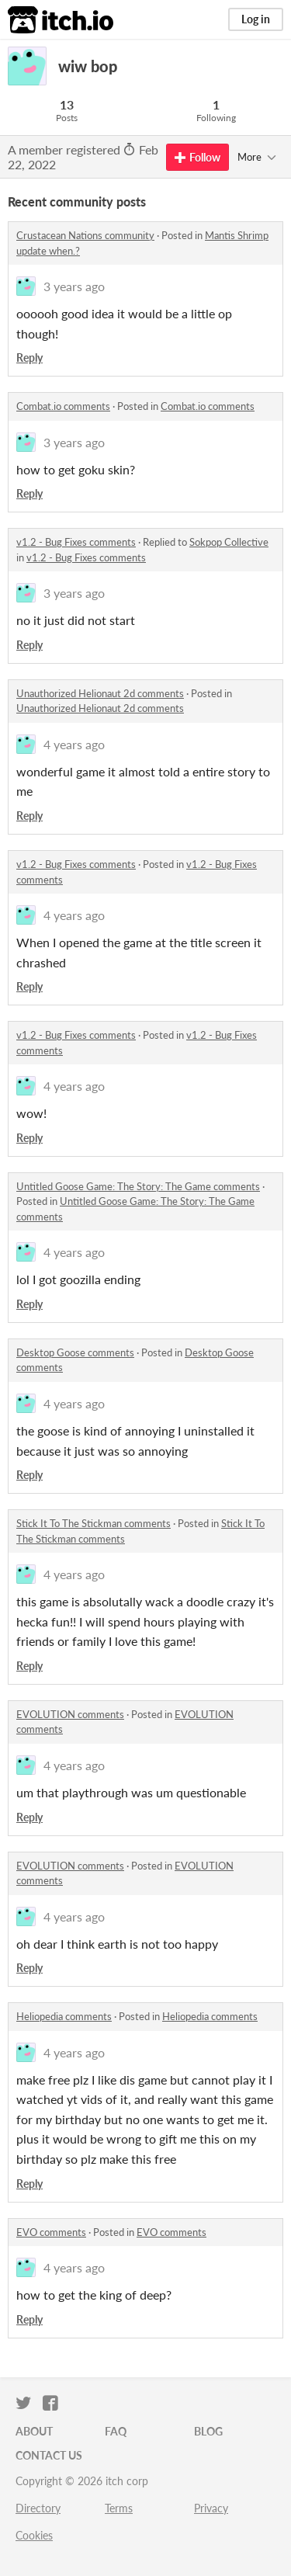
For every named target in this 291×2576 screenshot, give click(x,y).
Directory (38, 2508)
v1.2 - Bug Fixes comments (76, 542)
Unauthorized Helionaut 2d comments (100, 693)
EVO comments (51, 2232)
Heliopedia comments (64, 2016)
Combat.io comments (63, 406)
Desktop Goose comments (75, 1352)
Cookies (34, 2535)
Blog (208, 2431)
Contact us (49, 2455)
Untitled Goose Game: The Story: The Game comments (138, 1186)
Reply (29, 357)
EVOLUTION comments (70, 1714)
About (34, 2431)
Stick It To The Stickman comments (93, 1523)
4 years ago (74, 744)
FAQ (115, 2431)
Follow (197, 157)
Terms (119, 2508)
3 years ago (74, 286)
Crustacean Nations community (85, 235)
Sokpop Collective (228, 542)
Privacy (211, 2508)
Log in (255, 19)
